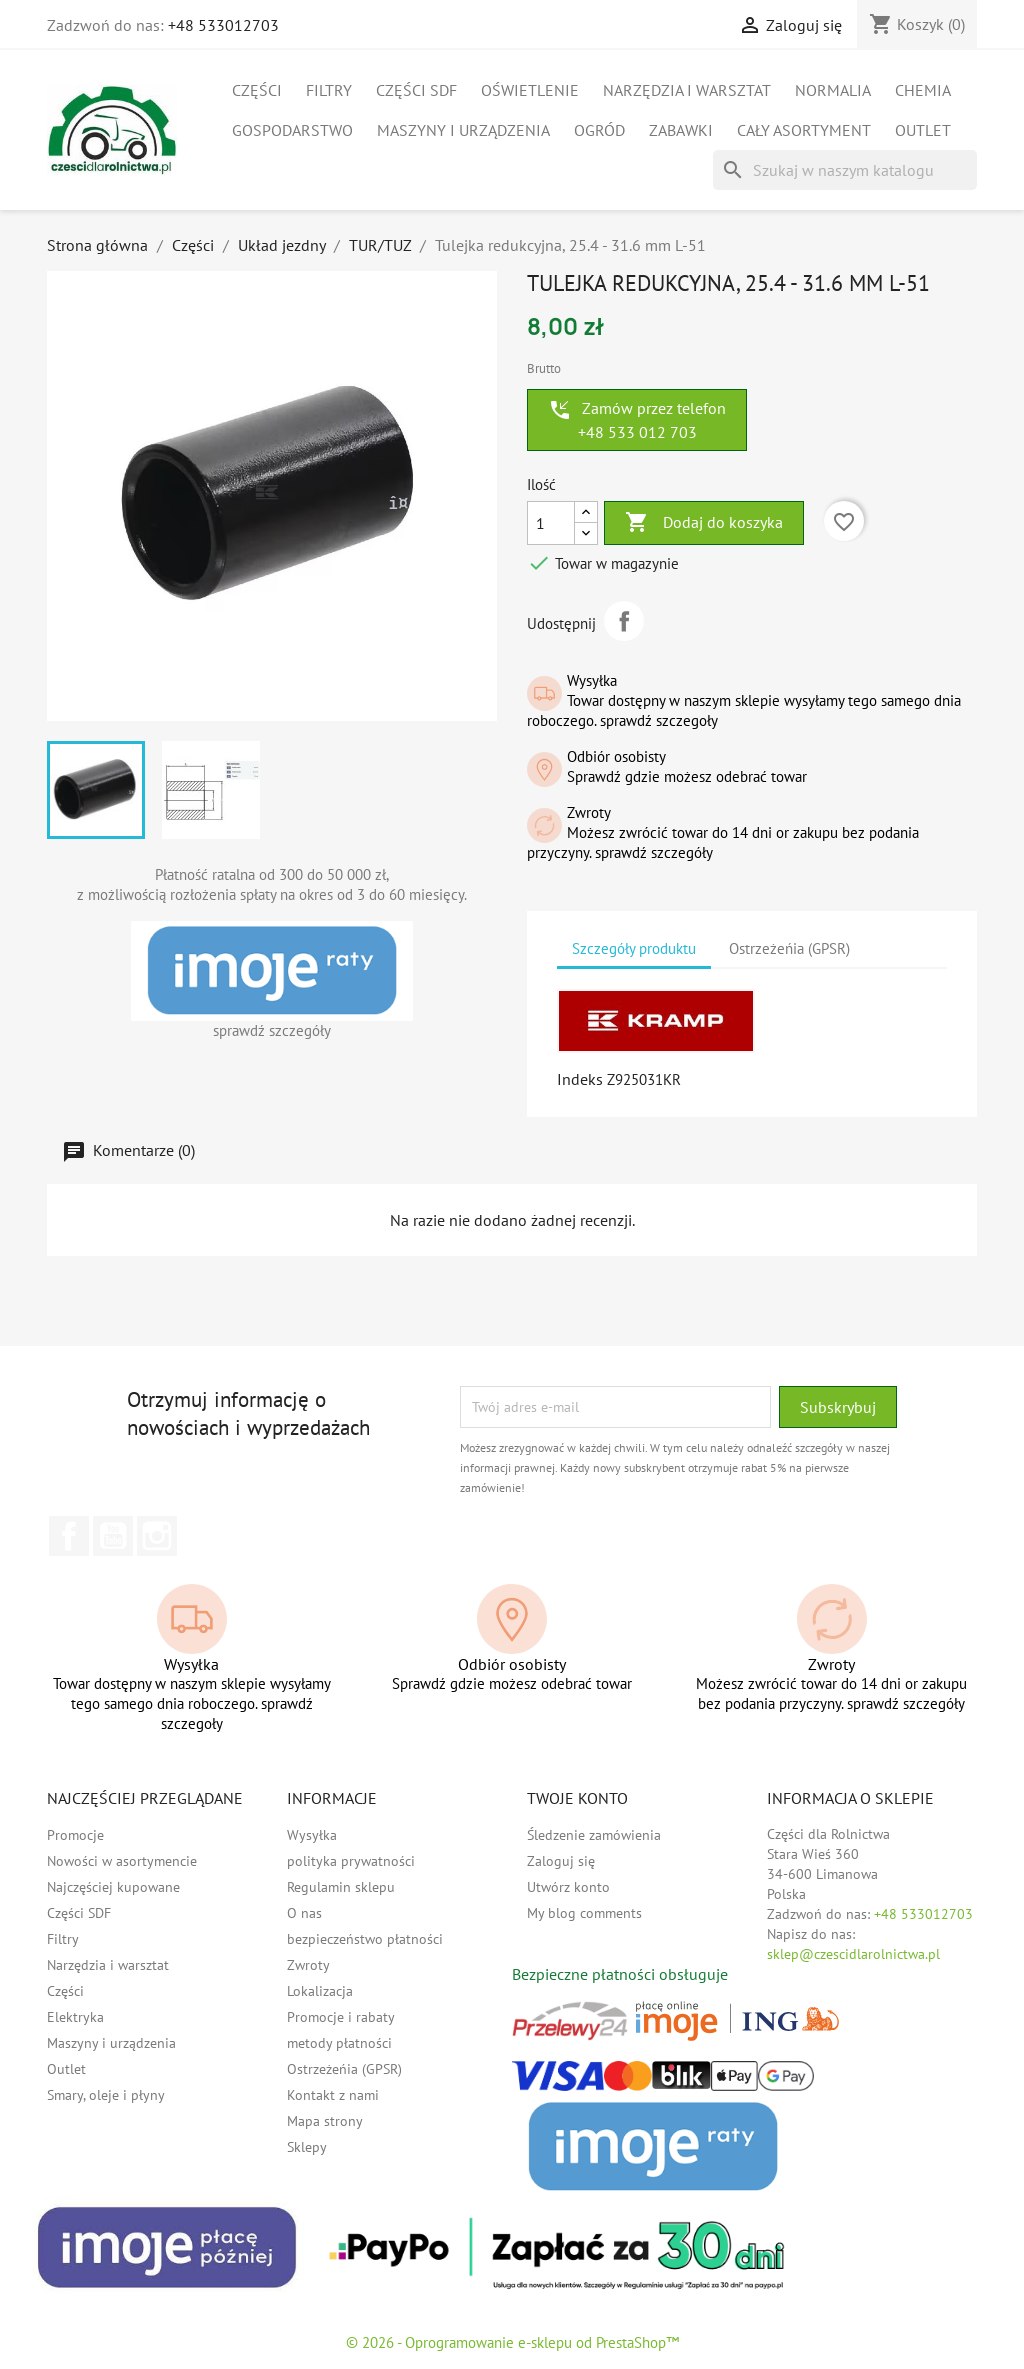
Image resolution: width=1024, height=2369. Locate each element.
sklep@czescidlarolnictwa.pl (853, 1954)
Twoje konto (577, 1798)
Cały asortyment (804, 130)
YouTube (113, 1536)
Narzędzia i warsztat (687, 90)
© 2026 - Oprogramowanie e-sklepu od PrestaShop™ (512, 2342)
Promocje (75, 1835)
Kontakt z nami (333, 2095)
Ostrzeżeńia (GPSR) (344, 2069)
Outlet (923, 130)
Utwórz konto (568, 1887)
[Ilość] (551, 523)
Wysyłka (312, 1835)
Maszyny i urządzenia (463, 130)
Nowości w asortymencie (122, 1861)
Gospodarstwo (292, 130)
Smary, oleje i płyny (106, 2095)
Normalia (833, 90)
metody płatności (339, 2043)
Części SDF (416, 90)
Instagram (157, 1536)
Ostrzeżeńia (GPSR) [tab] (789, 948)
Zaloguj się (561, 1861)
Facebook (69, 1536)
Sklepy (307, 2147)
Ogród (599, 130)
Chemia (923, 90)
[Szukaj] (845, 170)
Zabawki (681, 130)
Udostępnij (624, 621)
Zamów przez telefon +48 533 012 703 (637, 420)
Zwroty (308, 1965)
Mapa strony (325, 2121)
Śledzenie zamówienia (594, 1835)
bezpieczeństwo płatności (365, 1939)
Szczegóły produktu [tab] (634, 948)
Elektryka (75, 2017)
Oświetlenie (530, 90)
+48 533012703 (223, 25)
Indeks (580, 1079)
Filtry (329, 90)
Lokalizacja (320, 1991)
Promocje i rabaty (341, 2017)
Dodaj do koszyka (704, 523)
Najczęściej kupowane (113, 1887)
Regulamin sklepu (341, 1887)
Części (257, 90)
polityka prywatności (351, 1861)
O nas (304, 1913)
